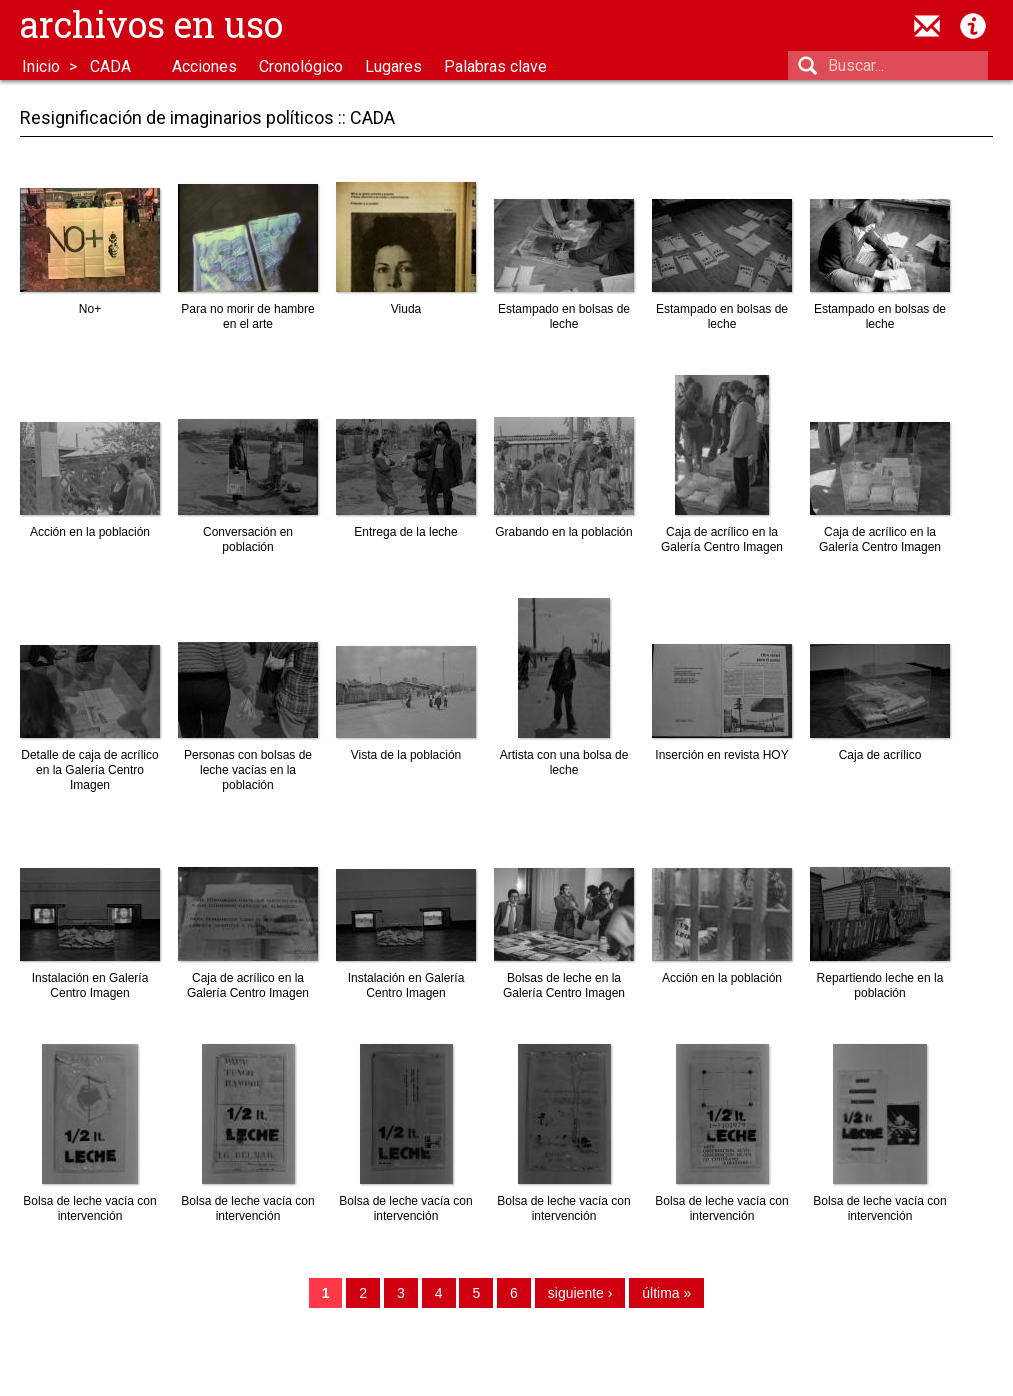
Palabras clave (495, 66)
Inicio (41, 66)
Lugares (393, 66)
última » (666, 1293)
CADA (110, 66)
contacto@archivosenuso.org (927, 26)
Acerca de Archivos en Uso (973, 26)
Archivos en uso (151, 24)
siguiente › (580, 1293)
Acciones (204, 66)
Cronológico (301, 66)
